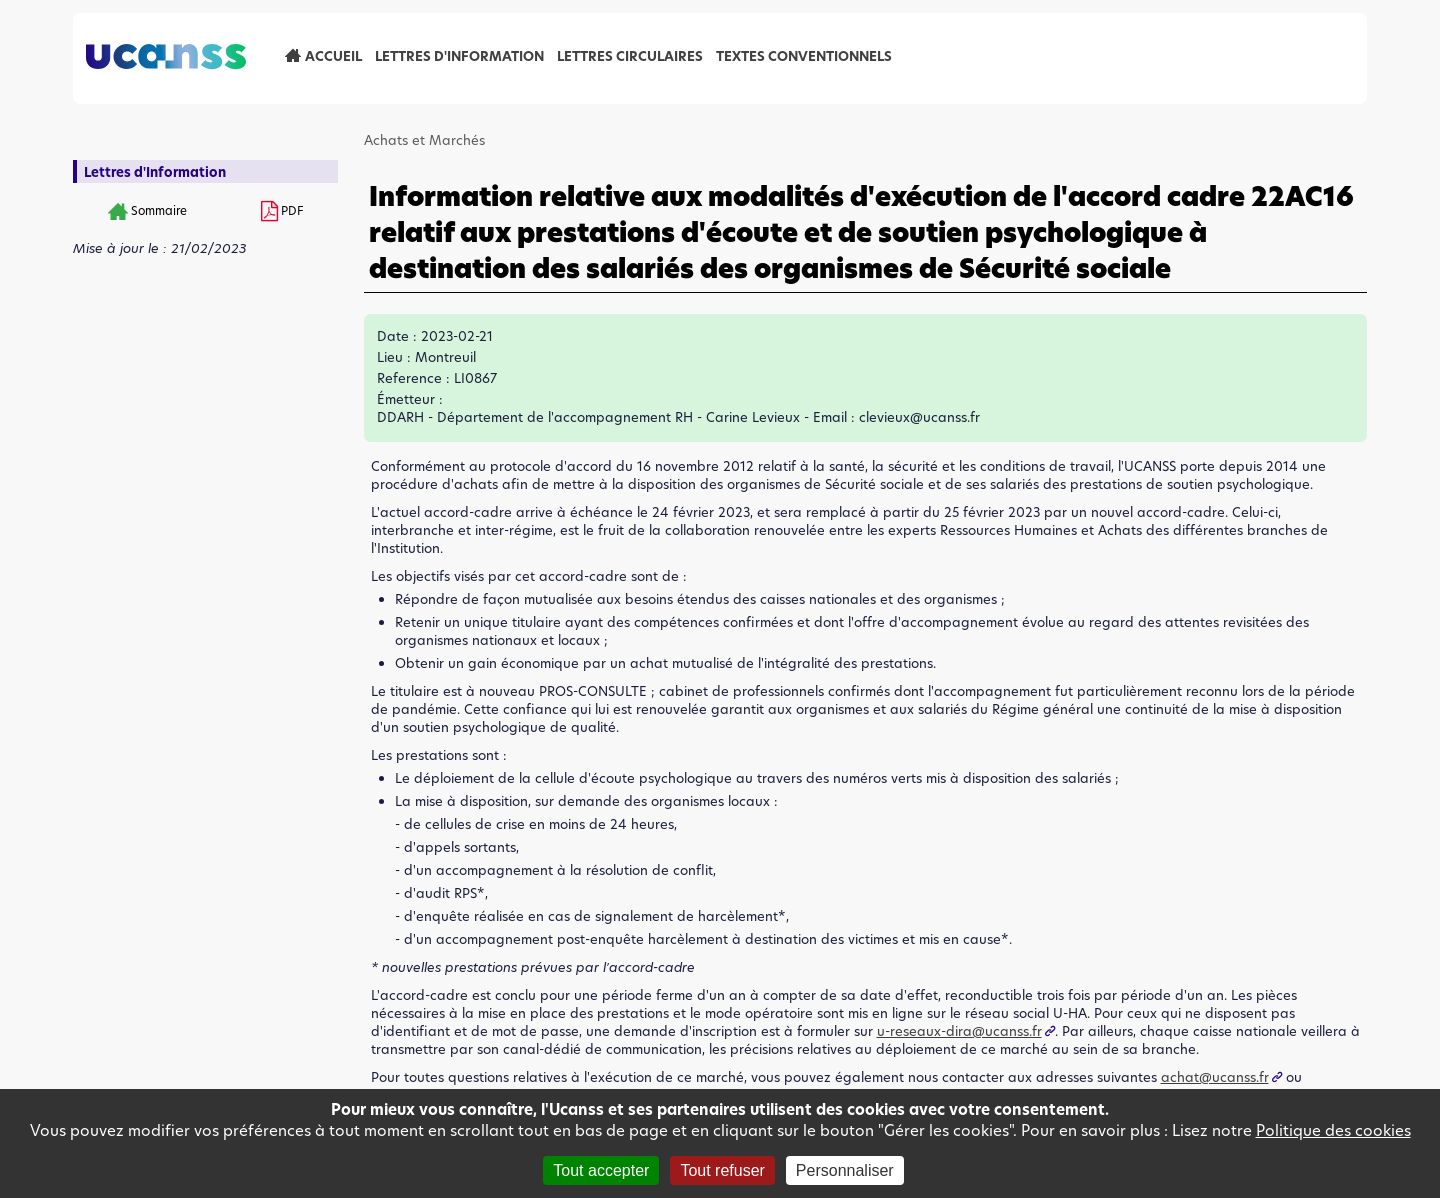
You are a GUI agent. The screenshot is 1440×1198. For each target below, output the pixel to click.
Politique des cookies (1333, 1130)
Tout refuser (722, 1170)
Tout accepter (601, 1170)
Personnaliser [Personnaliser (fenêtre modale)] (845, 1170)
